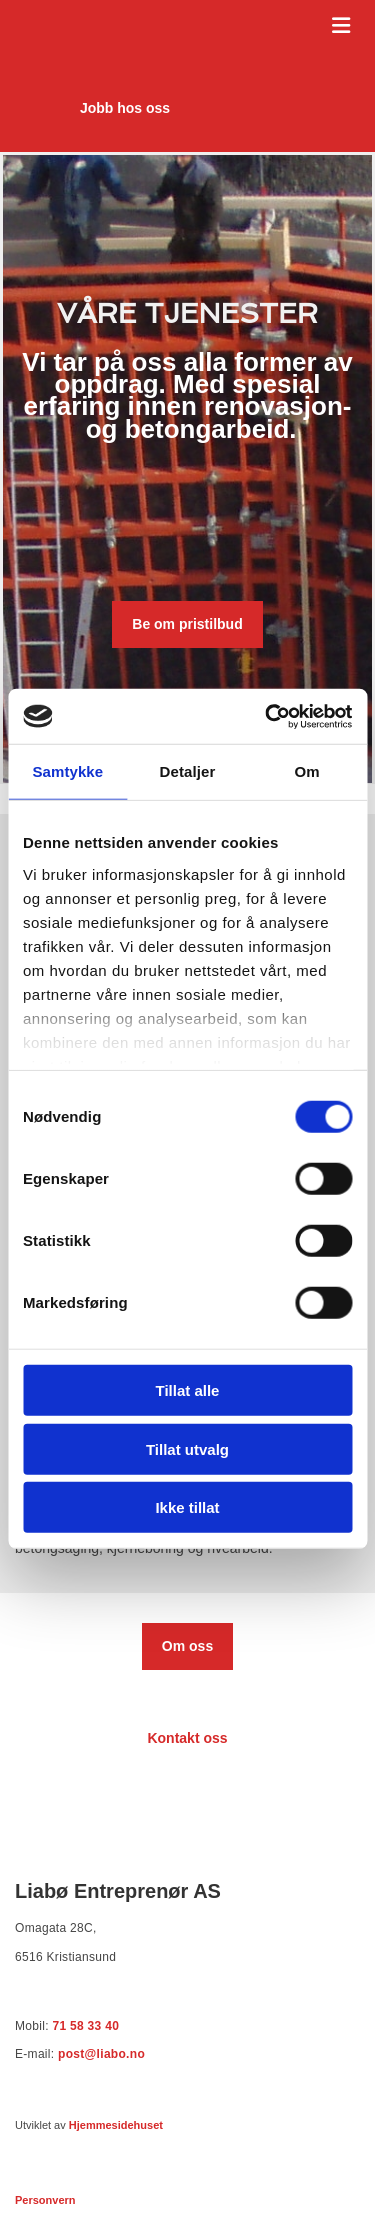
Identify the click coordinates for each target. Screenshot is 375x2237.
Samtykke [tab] (67, 771)
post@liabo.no (101, 2054)
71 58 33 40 (85, 2026)
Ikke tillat (187, 1507)
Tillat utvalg (187, 1448)
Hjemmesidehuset (116, 2125)
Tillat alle (188, 1390)
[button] (125, 108)
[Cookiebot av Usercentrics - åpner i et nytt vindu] (267, 716)
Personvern (45, 2200)
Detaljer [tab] (188, 771)
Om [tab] (307, 771)
